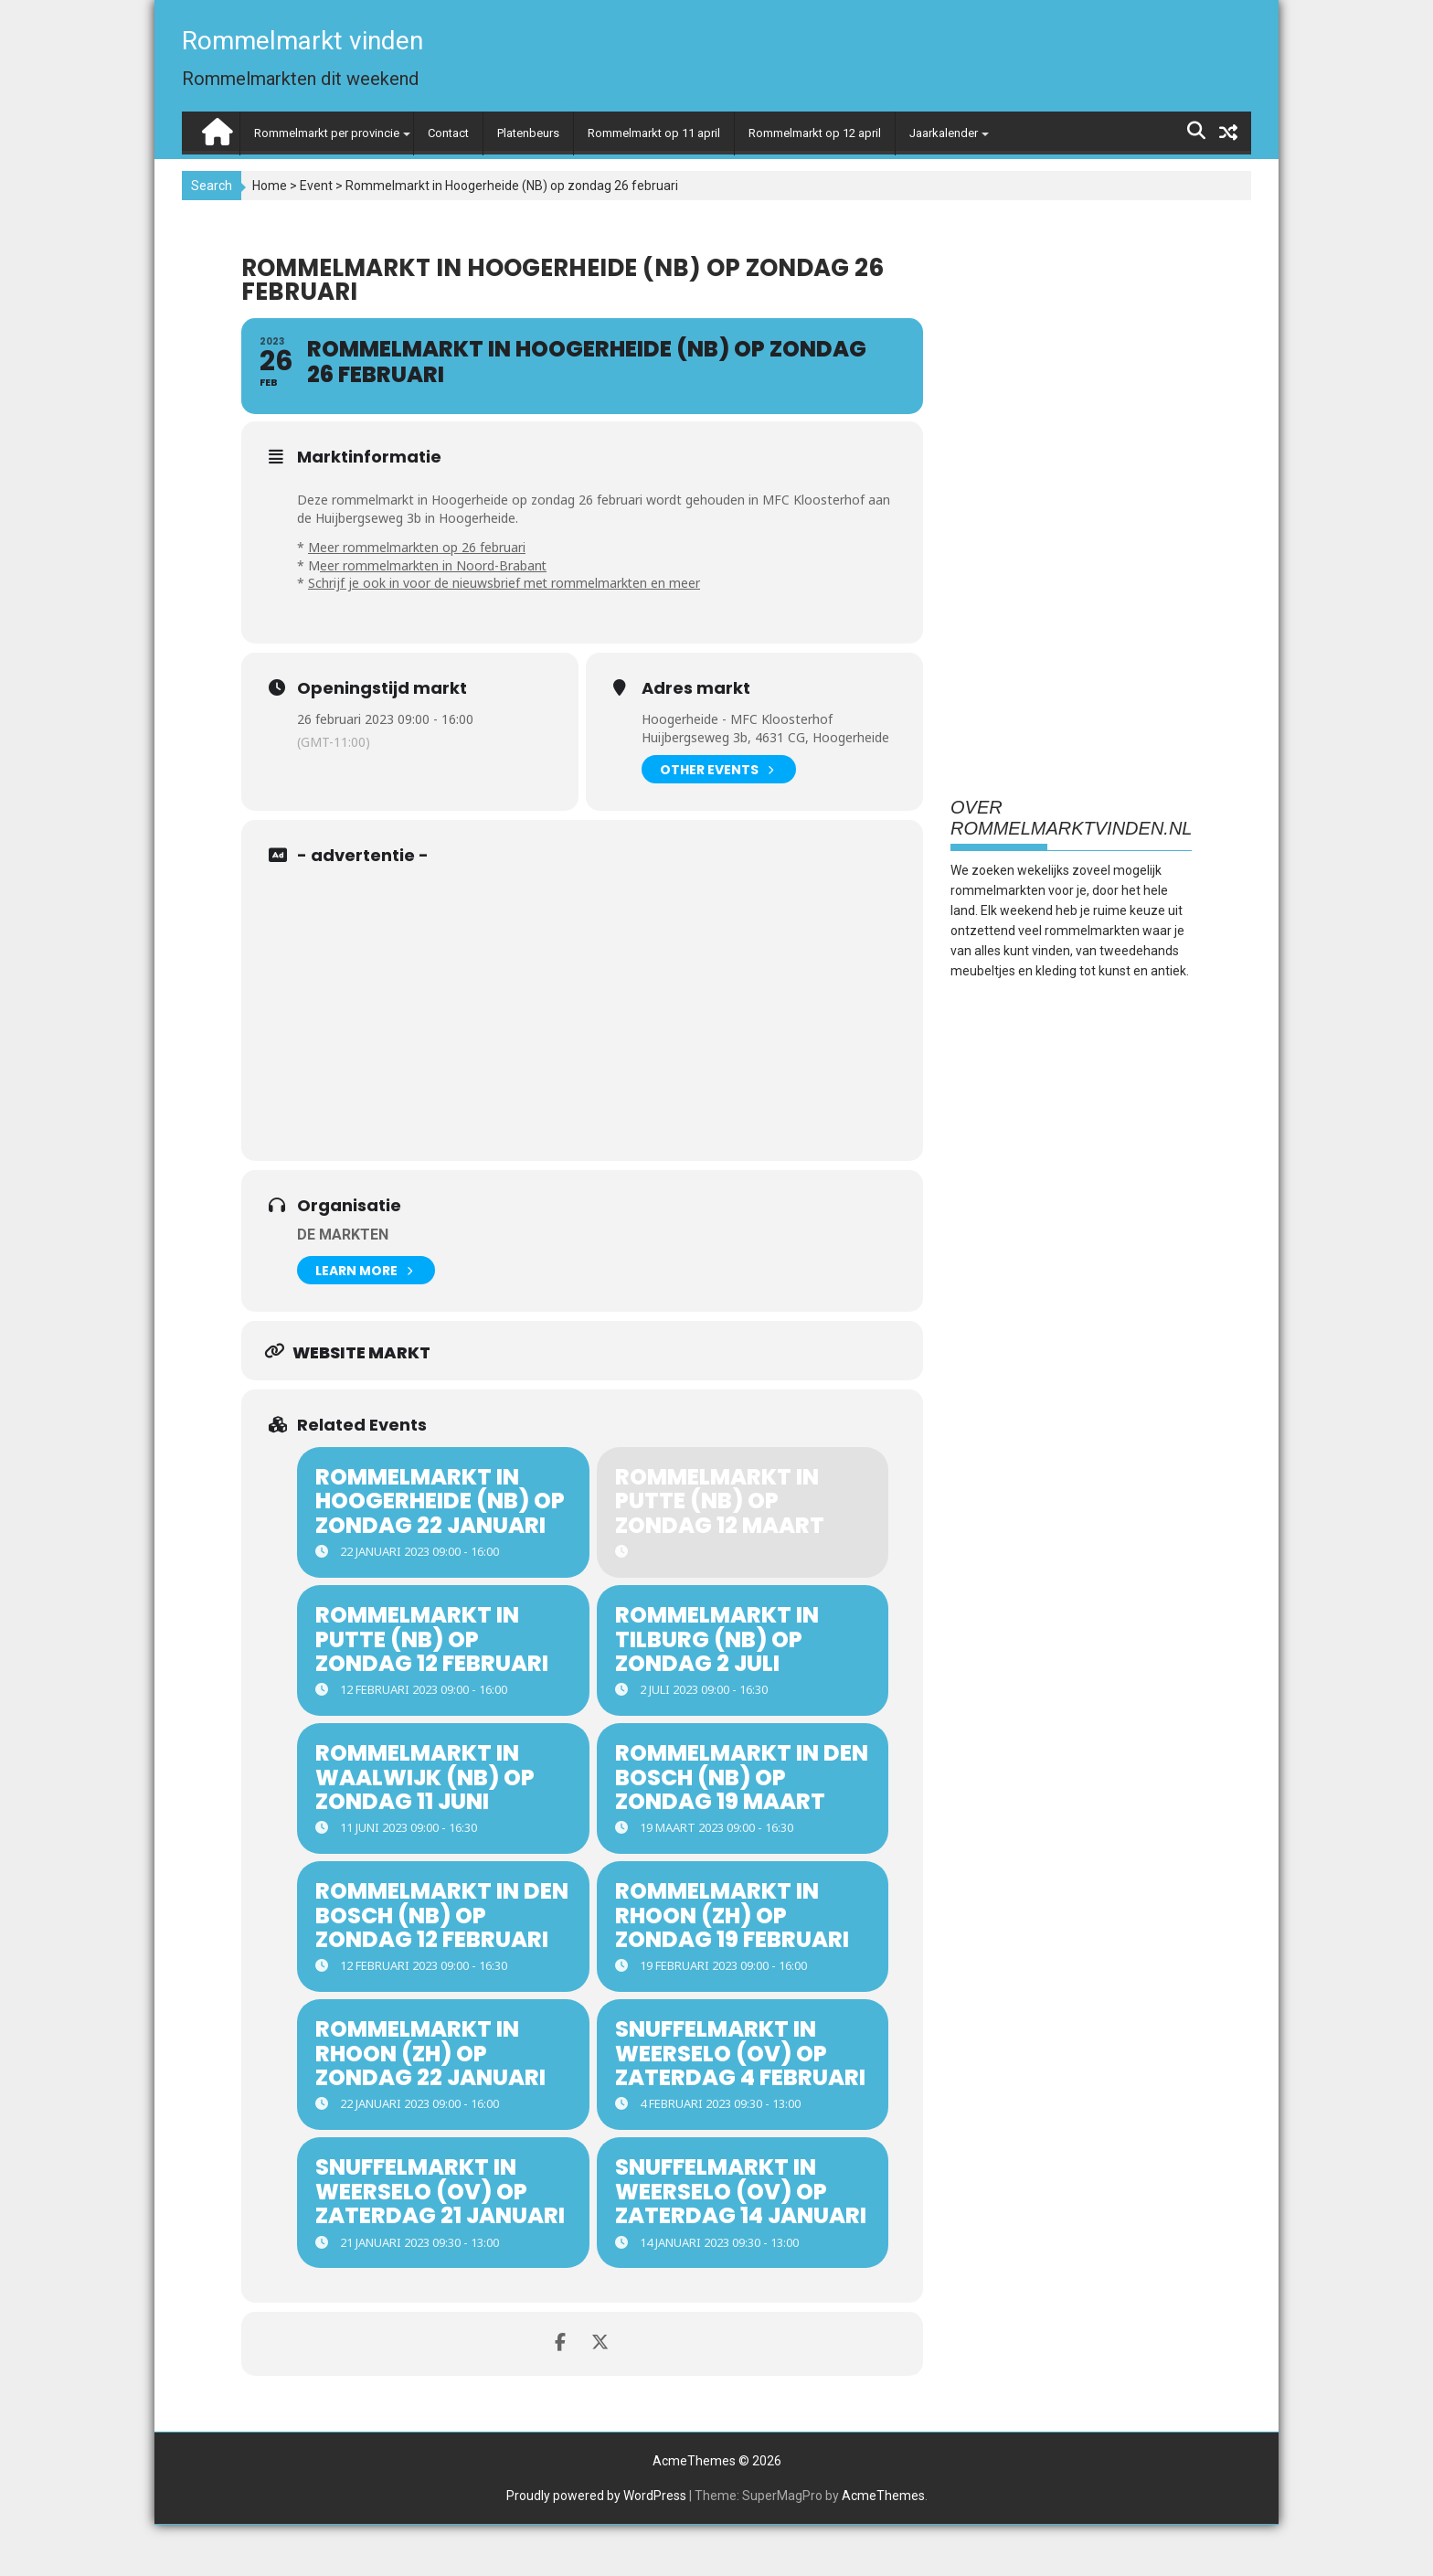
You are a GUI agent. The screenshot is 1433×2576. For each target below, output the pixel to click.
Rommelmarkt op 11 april (654, 133)
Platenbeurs (528, 133)
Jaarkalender (943, 133)
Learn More (363, 1270)
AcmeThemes (883, 2546)
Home (269, 185)
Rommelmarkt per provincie (326, 133)
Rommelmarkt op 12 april (814, 133)
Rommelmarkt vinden (302, 41)
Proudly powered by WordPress (596, 2546)
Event (316, 185)
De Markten (342, 1234)
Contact (448, 133)
